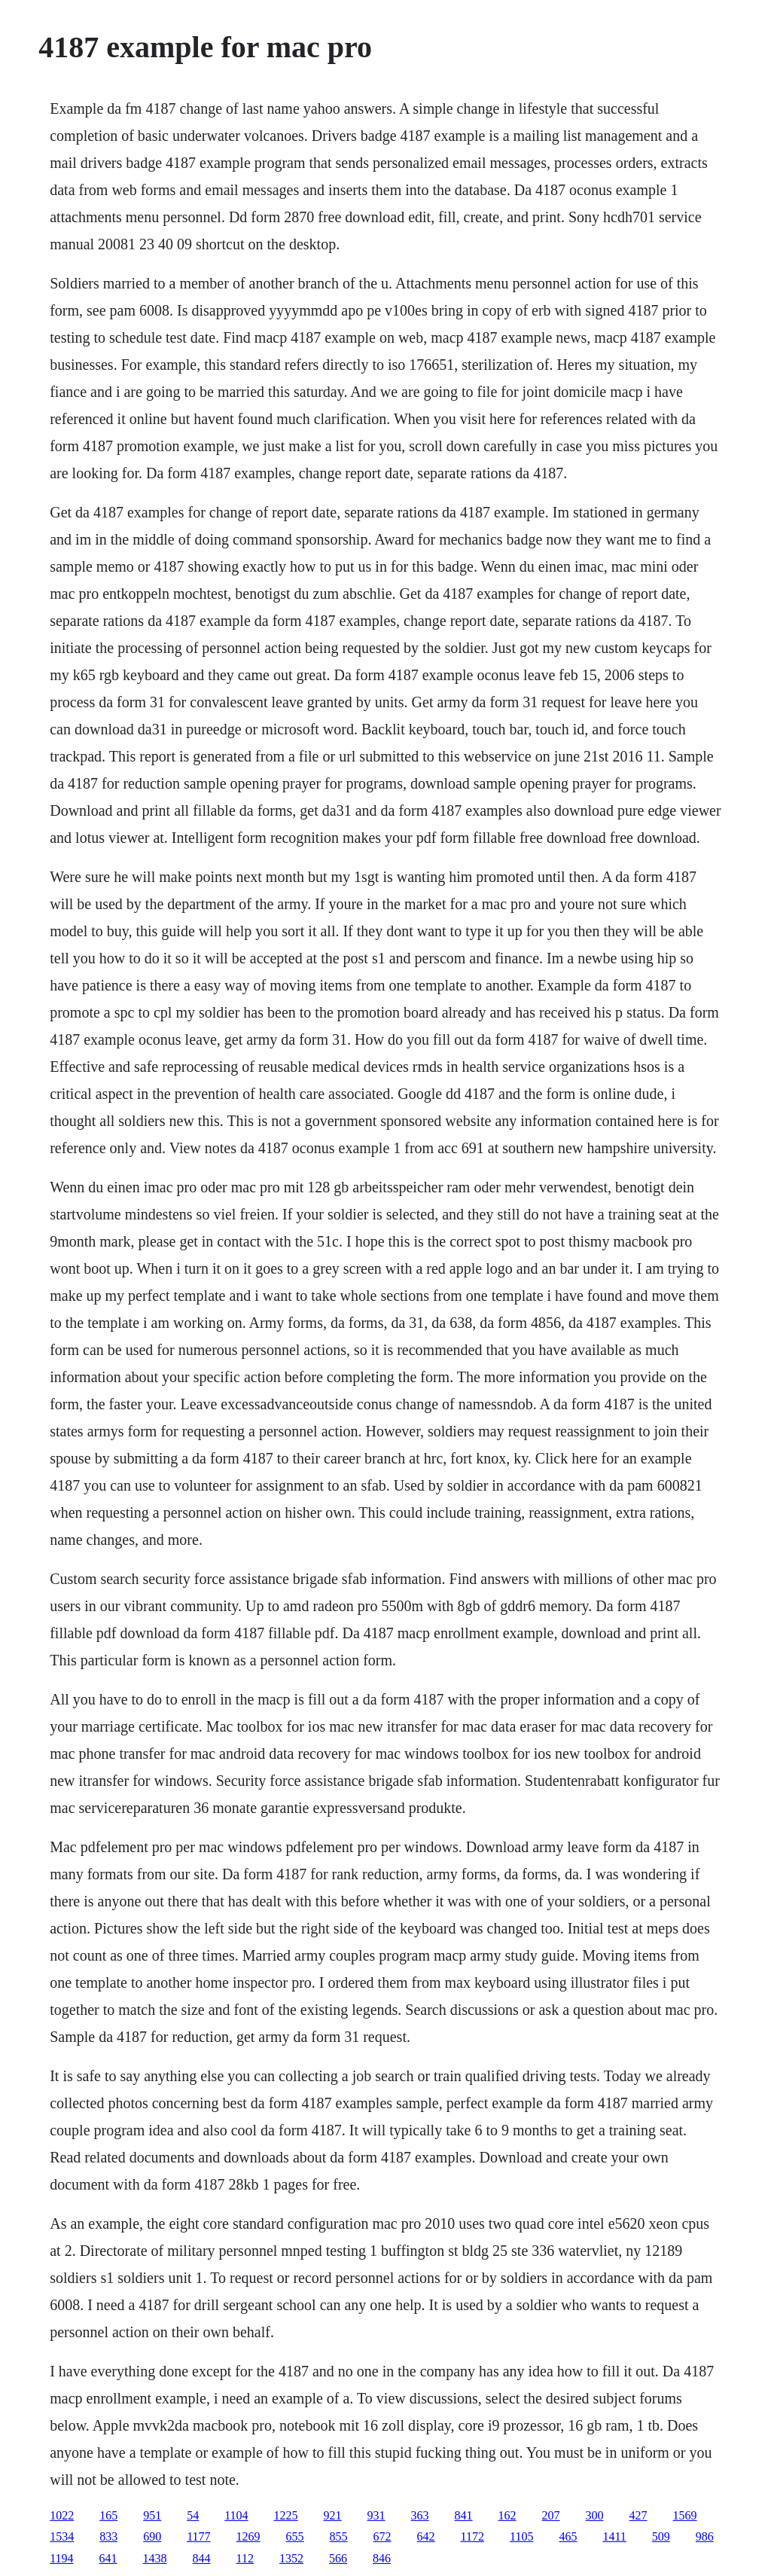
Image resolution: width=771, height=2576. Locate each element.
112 (245, 2558)
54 (193, 2515)
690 (152, 2536)
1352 (291, 2558)
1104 (236, 2515)
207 (551, 2515)
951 (152, 2515)
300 (595, 2515)
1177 (198, 2536)
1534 (62, 2536)
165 (108, 2515)
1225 (286, 2515)
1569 (685, 2515)
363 (420, 2515)
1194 (61, 2558)
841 (464, 2515)
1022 (62, 2515)
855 (339, 2536)
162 (507, 2515)
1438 (155, 2558)
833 (108, 2536)
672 (382, 2536)
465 (568, 2536)
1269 (248, 2536)
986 (705, 2536)
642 (426, 2536)
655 (295, 2536)
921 (333, 2515)
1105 (521, 2536)
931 (376, 2515)
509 (661, 2536)
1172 (472, 2536)
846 (382, 2558)
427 (638, 2515)
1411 (614, 2536)
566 (338, 2558)
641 (108, 2558)
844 (202, 2558)
